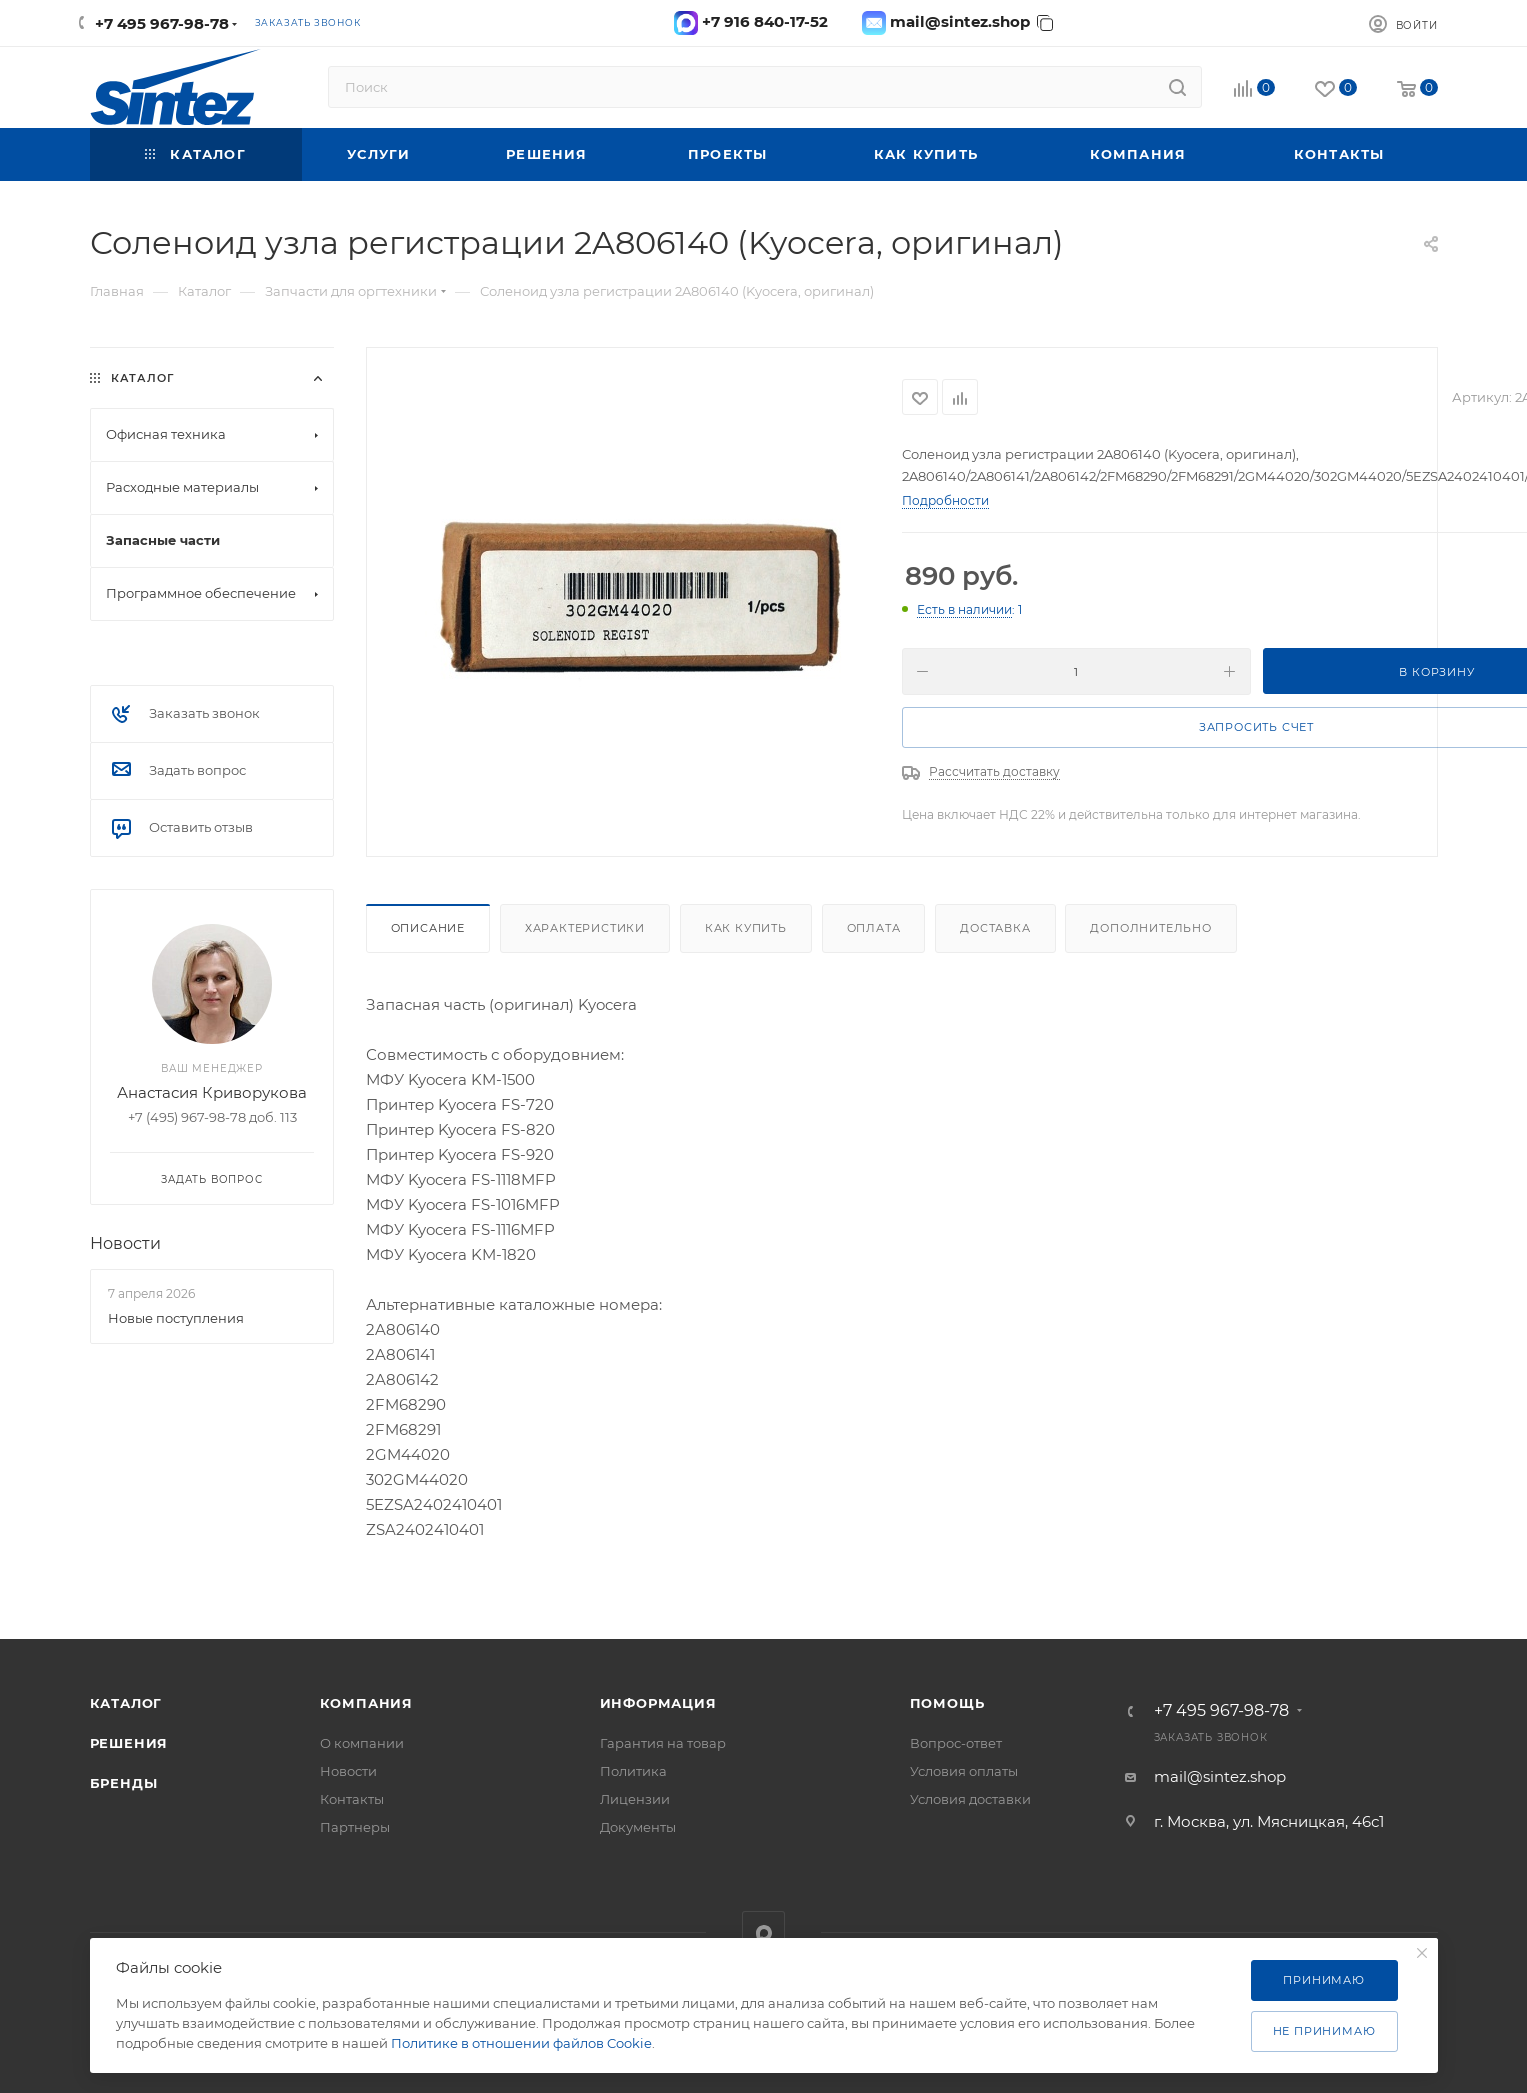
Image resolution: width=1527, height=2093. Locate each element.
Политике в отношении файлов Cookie (521, 2043)
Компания (366, 1703)
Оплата (874, 928)
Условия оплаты (964, 1771)
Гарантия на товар (663, 1743)
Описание (428, 928)
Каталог (126, 1703)
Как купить (746, 928)
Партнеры (355, 1827)
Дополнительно (1150, 928)
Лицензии (635, 1799)
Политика (633, 1771)
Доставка (995, 928)
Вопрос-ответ (956, 1743)
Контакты (352, 1799)
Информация (658, 1703)
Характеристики (585, 928)
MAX (763, 1932)
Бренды (124, 1783)
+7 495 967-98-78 (162, 23)
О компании (362, 1743)
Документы (638, 1827)
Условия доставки (970, 1799)
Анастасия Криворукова (212, 1092)
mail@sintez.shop (1220, 1776)
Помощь (947, 1703)
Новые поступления (176, 1318)
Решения (129, 1743)
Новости (125, 1243)
